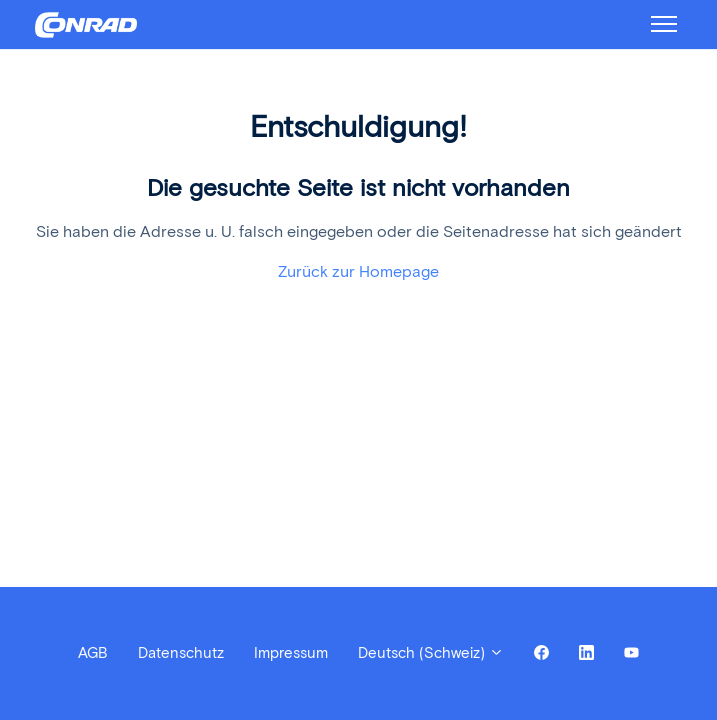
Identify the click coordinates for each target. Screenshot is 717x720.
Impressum (291, 653)
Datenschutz (181, 653)
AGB (93, 653)
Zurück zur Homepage (358, 271)
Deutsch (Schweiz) (431, 653)
